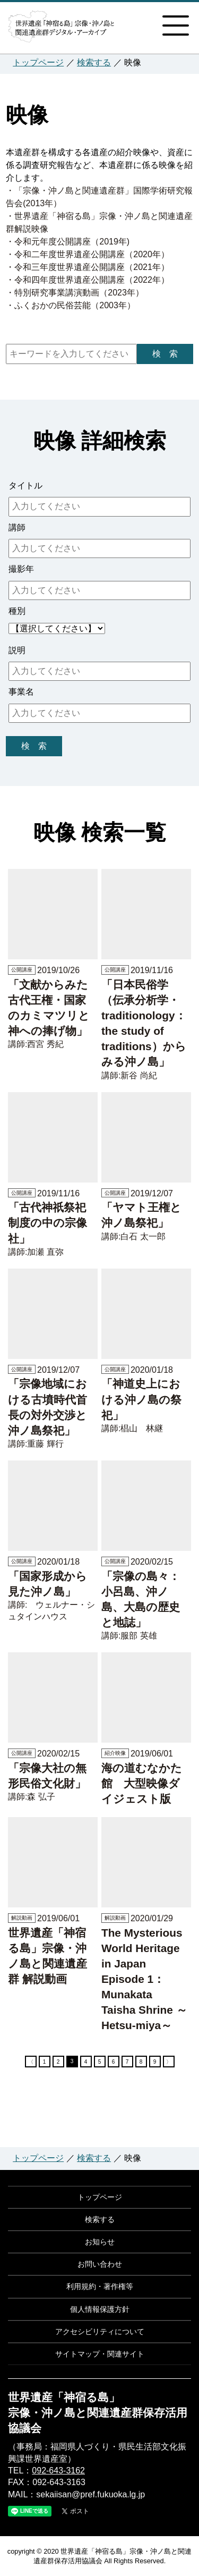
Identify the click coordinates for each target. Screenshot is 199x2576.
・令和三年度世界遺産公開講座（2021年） (87, 267)
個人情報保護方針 (99, 2309)
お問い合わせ (99, 2264)
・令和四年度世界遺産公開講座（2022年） (87, 279)
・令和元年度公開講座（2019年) (67, 241)
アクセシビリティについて (99, 2331)
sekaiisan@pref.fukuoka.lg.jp (90, 2494)
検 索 (165, 353)
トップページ (38, 62)
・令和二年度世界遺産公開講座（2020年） (87, 254)
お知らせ (100, 2241)
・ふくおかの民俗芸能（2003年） (70, 305)
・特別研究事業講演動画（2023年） (75, 292)
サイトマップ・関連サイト (99, 2354)
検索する (94, 62)
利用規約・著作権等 (99, 2286)
